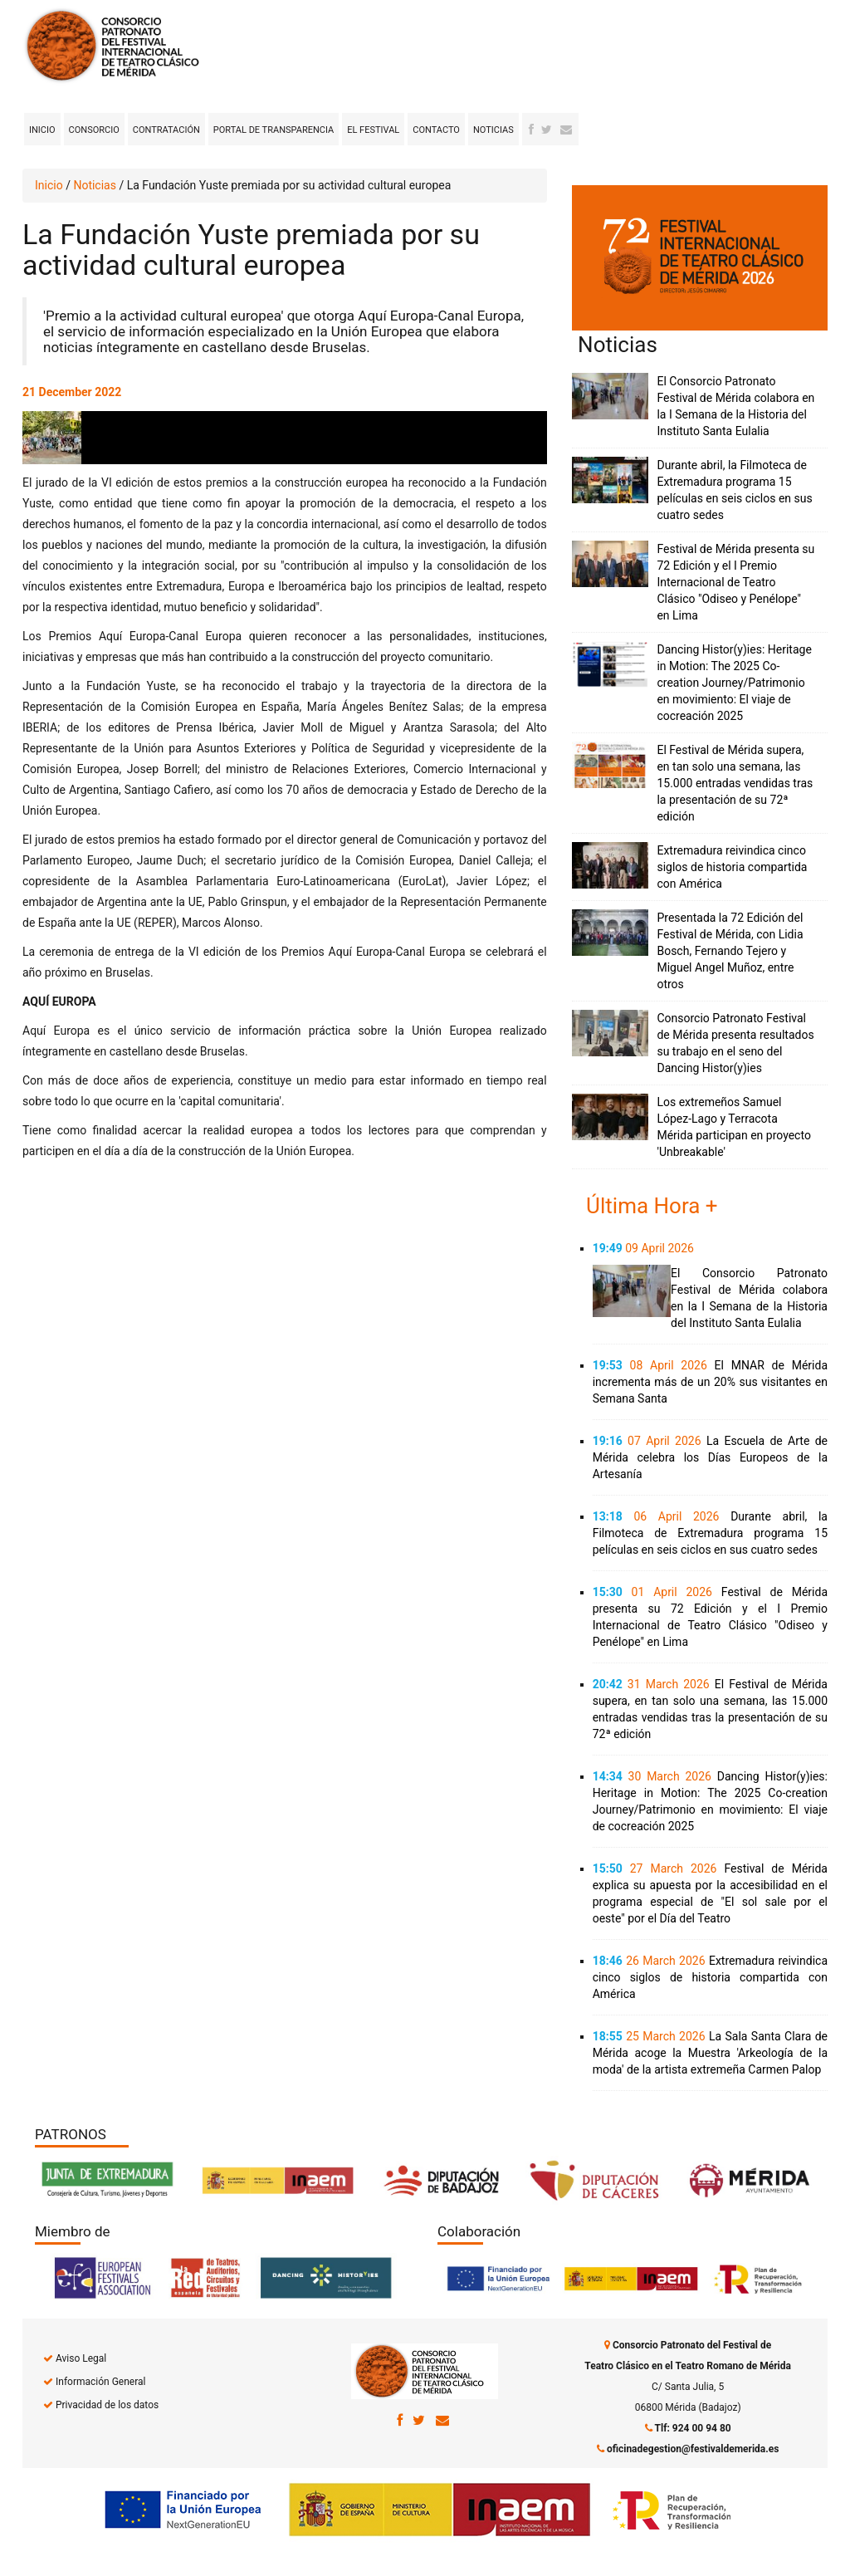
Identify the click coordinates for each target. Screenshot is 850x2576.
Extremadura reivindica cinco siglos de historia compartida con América (732, 867)
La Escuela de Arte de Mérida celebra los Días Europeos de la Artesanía (710, 1457)
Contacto (436, 130)
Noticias (493, 130)
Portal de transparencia (273, 130)
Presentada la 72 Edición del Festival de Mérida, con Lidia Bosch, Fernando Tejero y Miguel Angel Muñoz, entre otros (730, 951)
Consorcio (94, 130)
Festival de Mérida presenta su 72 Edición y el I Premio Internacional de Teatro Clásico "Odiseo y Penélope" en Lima (735, 582)
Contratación (166, 130)
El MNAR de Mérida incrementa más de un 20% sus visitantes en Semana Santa (710, 1382)
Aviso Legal (81, 2358)
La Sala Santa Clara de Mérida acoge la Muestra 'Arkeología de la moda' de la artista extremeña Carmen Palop (710, 2053)
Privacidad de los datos (107, 2405)
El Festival (373, 130)
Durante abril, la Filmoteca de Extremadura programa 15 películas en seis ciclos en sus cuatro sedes (710, 1533)
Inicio (42, 130)
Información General (100, 2381)
